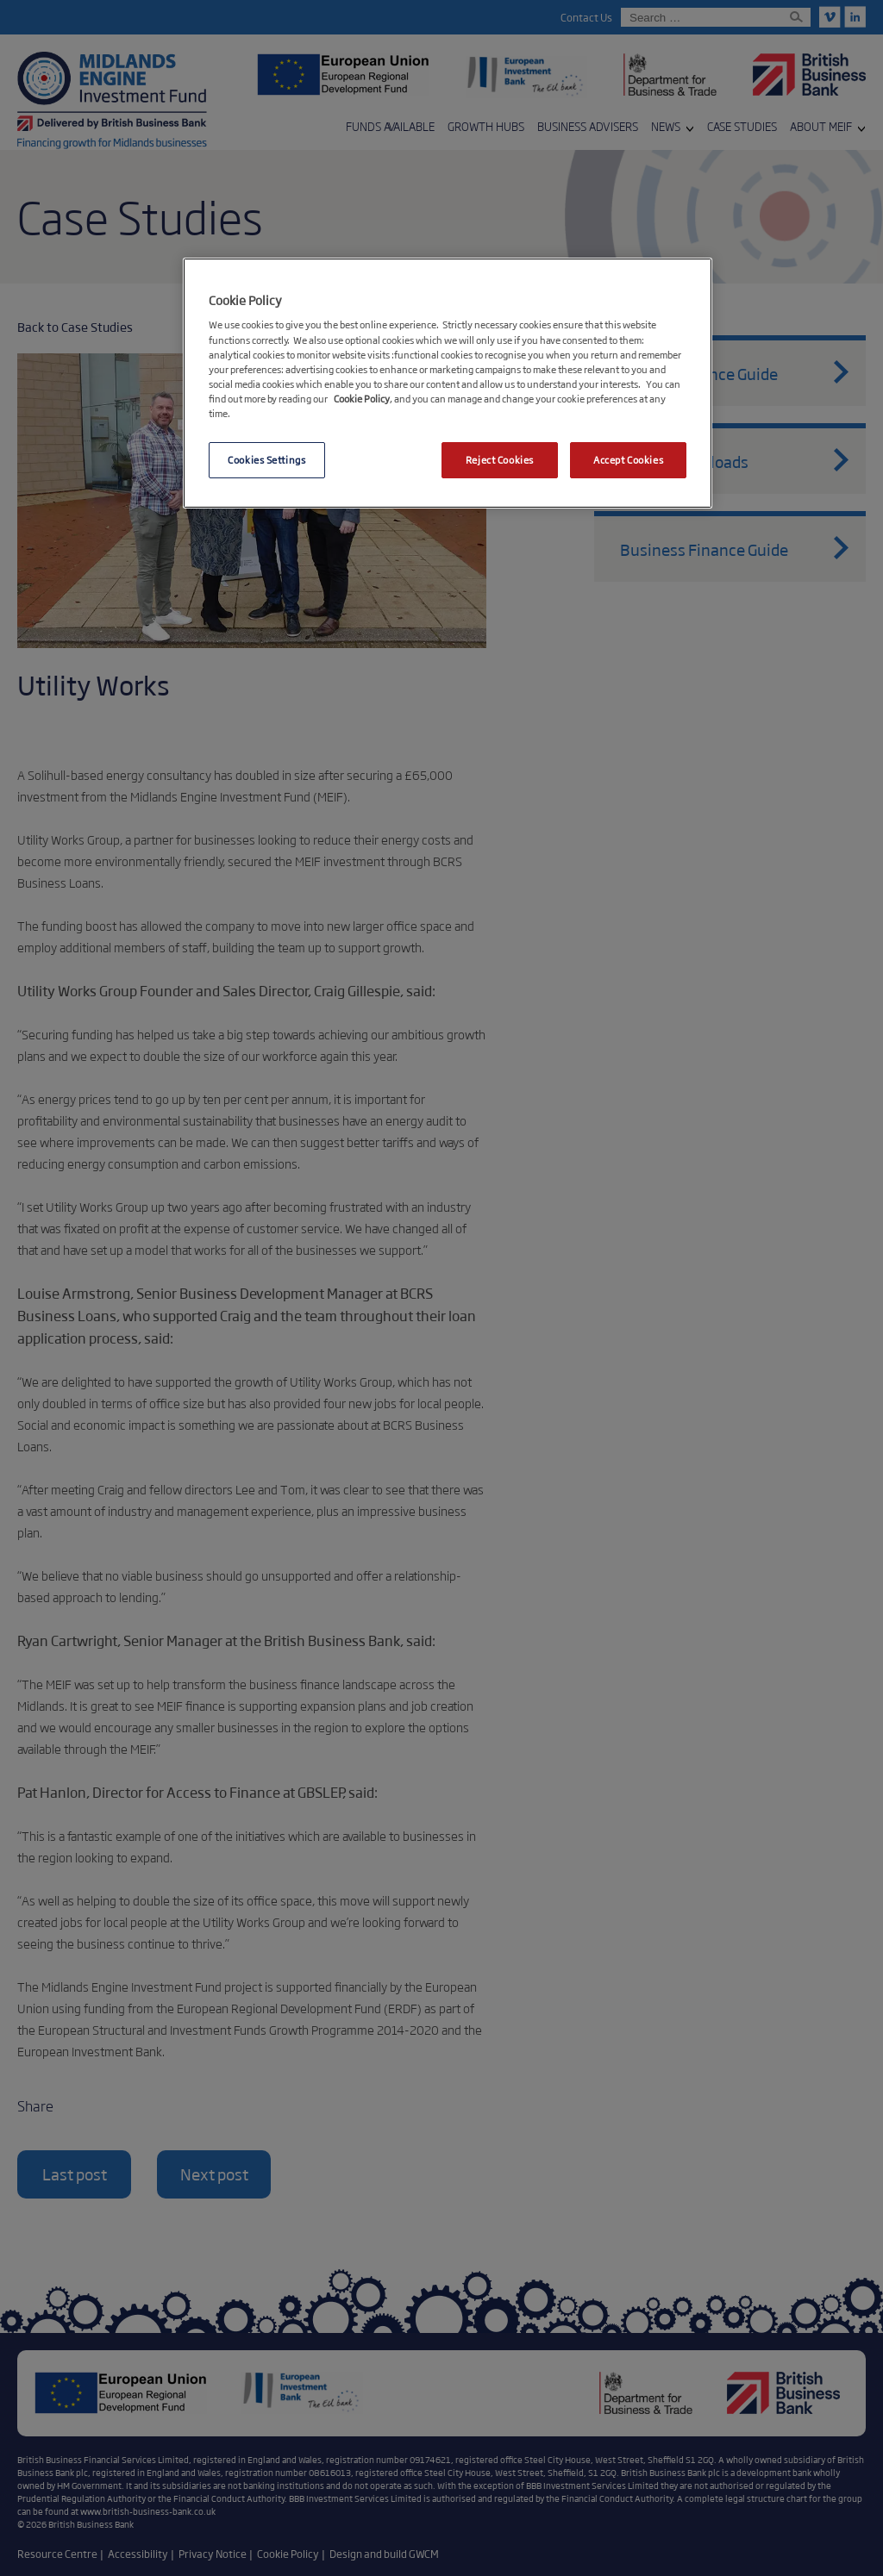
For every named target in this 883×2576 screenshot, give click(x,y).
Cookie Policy (362, 398)
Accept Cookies (628, 459)
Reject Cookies (500, 459)
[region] (447, 383)
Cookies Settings (266, 459)
